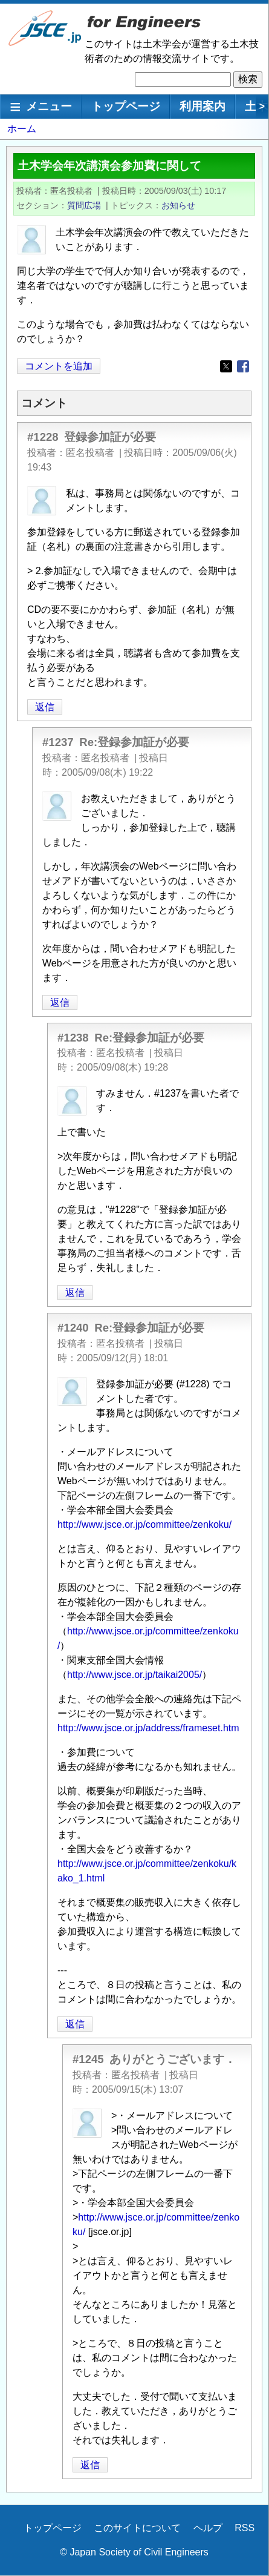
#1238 (73, 1037)
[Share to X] (226, 366)
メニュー (49, 106)
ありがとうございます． (172, 2059)
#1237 (58, 742)
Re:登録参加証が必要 (134, 742)
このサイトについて (137, 2528)
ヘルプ (207, 2528)
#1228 (43, 437)
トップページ (125, 106)
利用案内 (202, 106)
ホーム (21, 129)
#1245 (88, 2059)
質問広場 (84, 205)
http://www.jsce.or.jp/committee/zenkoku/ (144, 1524)
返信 (44, 707)
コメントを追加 (58, 366)
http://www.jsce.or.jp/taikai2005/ (134, 1674)
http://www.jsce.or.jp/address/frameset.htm (148, 1728)
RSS (244, 2528)
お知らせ (178, 205)
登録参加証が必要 (110, 437)
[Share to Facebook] (243, 366)
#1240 (73, 1327)
